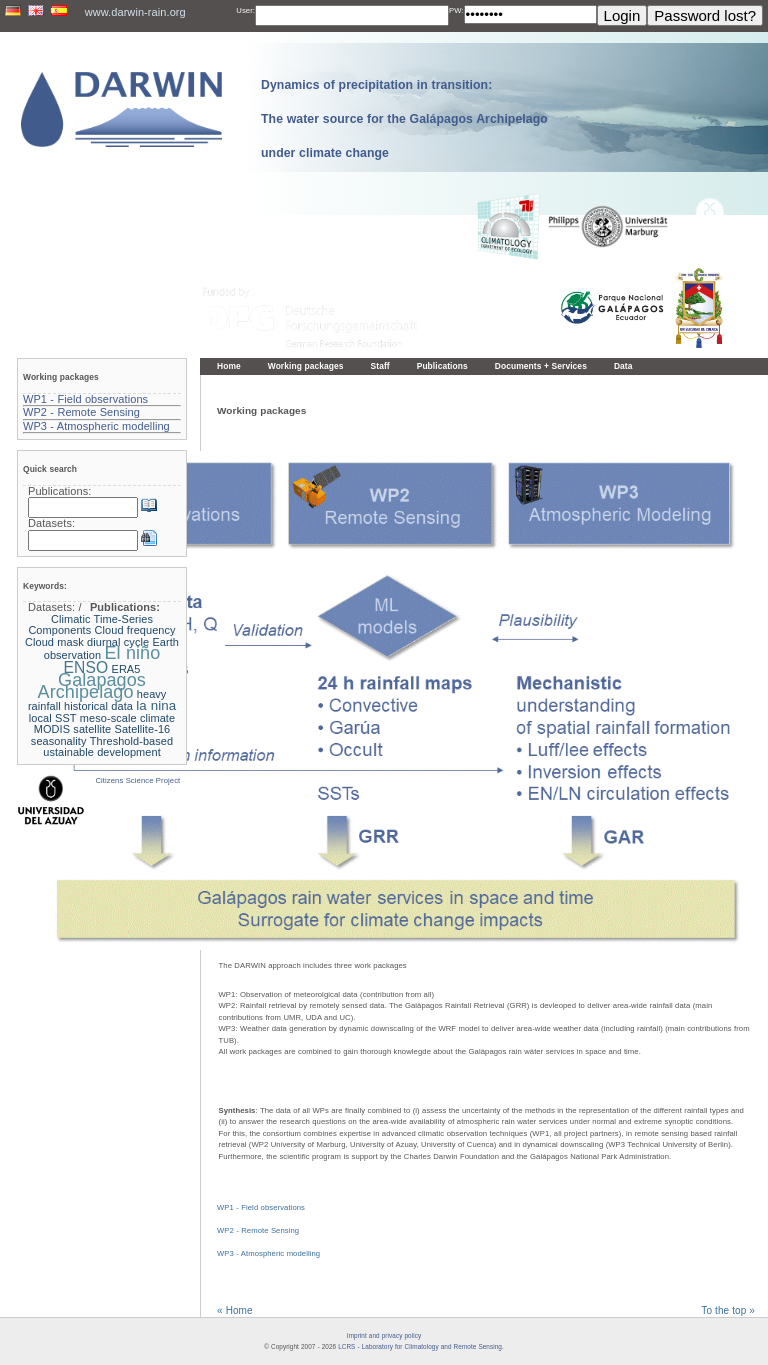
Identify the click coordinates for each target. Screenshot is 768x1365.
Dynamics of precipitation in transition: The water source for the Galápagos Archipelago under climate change (404, 119)
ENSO (86, 667)
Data (623, 366)
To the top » (728, 1310)
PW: (456, 10)
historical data (98, 706)
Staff (380, 366)
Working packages (306, 366)
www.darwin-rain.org (135, 12)
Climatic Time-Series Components (90, 625)
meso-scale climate (127, 718)
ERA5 (126, 669)
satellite (92, 729)
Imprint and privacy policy (384, 1335)
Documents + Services (541, 366)
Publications (442, 366)
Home (229, 366)
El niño (133, 653)
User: (245, 10)
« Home (235, 1310)
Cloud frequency (135, 630)
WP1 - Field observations (261, 1207)
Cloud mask (54, 642)
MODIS (52, 729)
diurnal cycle (118, 642)
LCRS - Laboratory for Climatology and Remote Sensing (420, 1346)
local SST (53, 718)
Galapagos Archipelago (92, 686)
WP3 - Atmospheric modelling (268, 1253)
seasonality (59, 741)
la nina (156, 705)
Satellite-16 (143, 729)
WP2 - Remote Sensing (258, 1230)
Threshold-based (131, 741)
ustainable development (102, 752)
